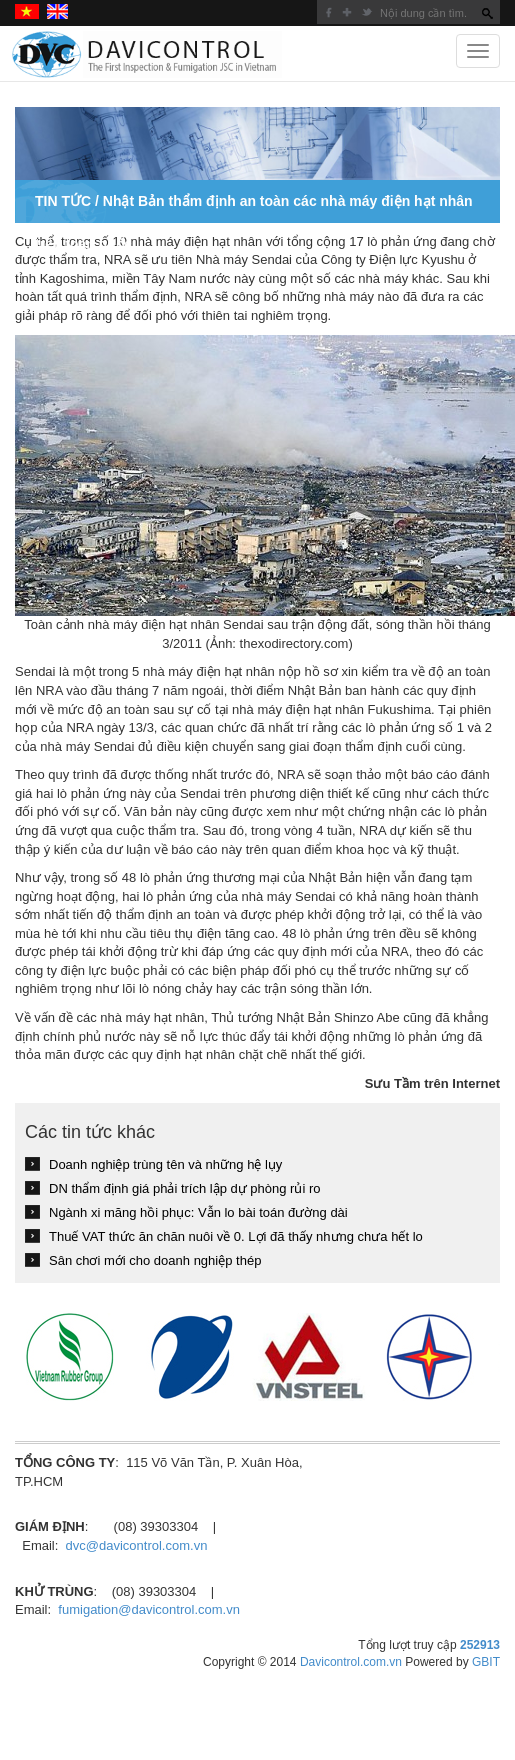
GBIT (486, 1662)
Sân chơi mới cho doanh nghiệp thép (155, 1260)
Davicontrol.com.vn (351, 1662)
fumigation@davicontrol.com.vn (149, 1609)
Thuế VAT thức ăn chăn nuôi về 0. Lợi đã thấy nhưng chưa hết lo (236, 1236)
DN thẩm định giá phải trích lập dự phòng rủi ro (185, 1188)
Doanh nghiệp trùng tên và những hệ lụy (165, 1164)
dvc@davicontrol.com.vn (137, 1545)
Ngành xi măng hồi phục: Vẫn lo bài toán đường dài (198, 1212)
